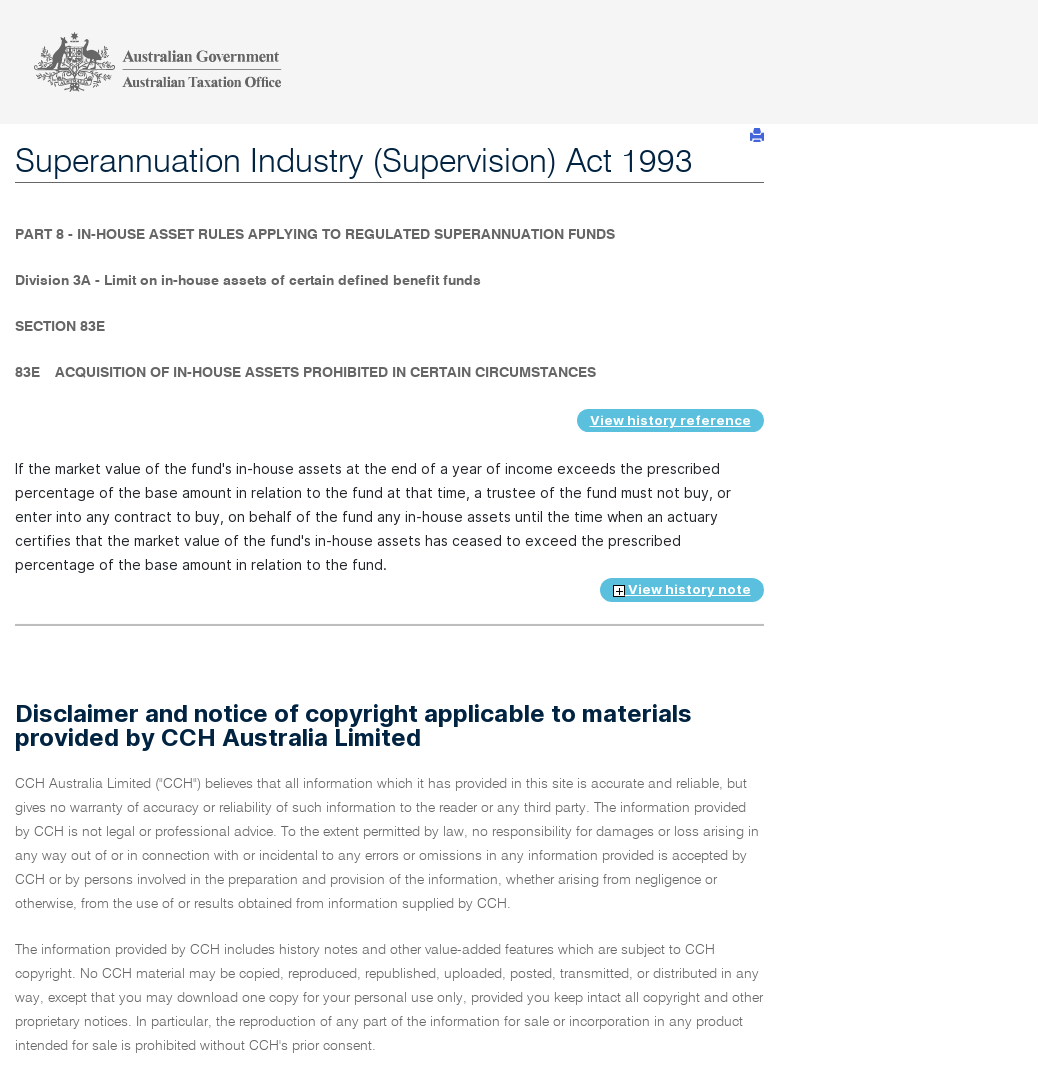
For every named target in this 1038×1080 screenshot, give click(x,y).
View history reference (670, 420)
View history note (682, 589)
